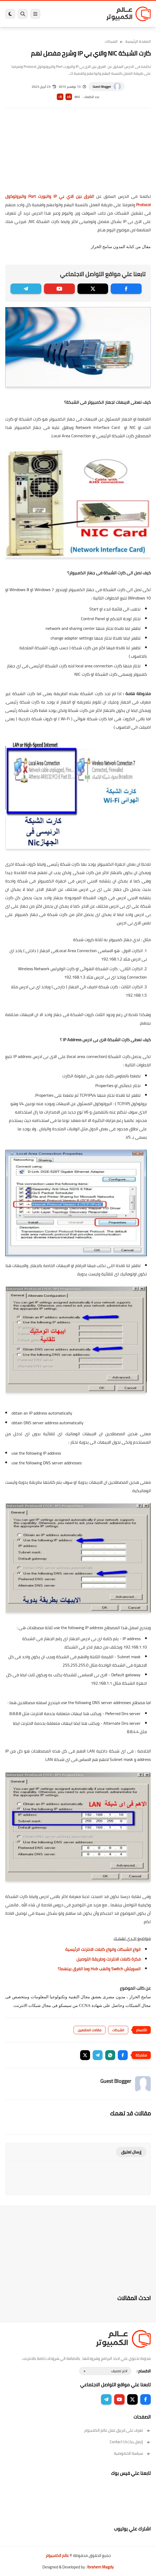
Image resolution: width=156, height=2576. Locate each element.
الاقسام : (144, 2371)
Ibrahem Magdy (100, 2567)
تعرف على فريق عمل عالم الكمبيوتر (117, 2430)
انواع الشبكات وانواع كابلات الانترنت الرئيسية (103, 1949)
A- (60, 97)
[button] (123, 2055)
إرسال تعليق (131, 2152)
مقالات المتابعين (89, 2030)
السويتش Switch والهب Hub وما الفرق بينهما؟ (99, 1969)
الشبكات (111, 41)
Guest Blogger (102, 87)
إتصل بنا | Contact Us (130, 2442)
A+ (69, 97)
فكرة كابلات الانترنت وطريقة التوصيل (108, 1959)
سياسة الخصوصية (132, 2453)
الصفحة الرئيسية (138, 41)
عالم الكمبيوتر (57, 2555)
